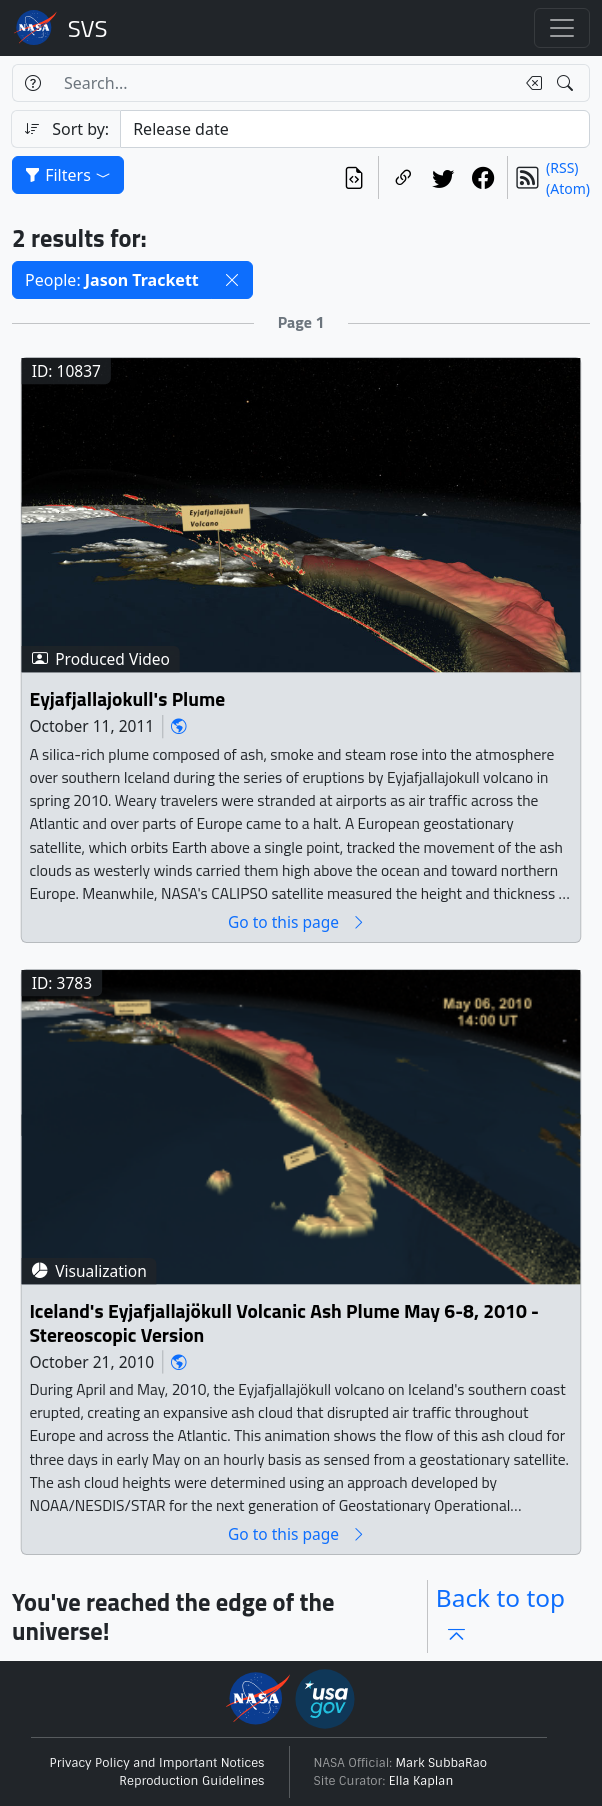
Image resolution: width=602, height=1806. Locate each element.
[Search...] (283, 83)
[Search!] (567, 83)
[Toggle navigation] (562, 28)
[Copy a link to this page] (403, 177)
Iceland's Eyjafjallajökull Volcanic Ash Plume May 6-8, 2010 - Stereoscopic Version (284, 1322)
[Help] (32, 83)
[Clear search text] (530, 83)
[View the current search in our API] (354, 177)
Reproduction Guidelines (191, 1781)
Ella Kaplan (421, 1781)
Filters (68, 175)
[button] (232, 280)
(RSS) (562, 167)
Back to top (500, 1616)
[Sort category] (355, 129)
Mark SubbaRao (442, 1763)
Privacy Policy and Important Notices (157, 1763)
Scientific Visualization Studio (88, 28)
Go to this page (297, 921)
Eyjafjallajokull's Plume (127, 698)
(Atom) (568, 188)
